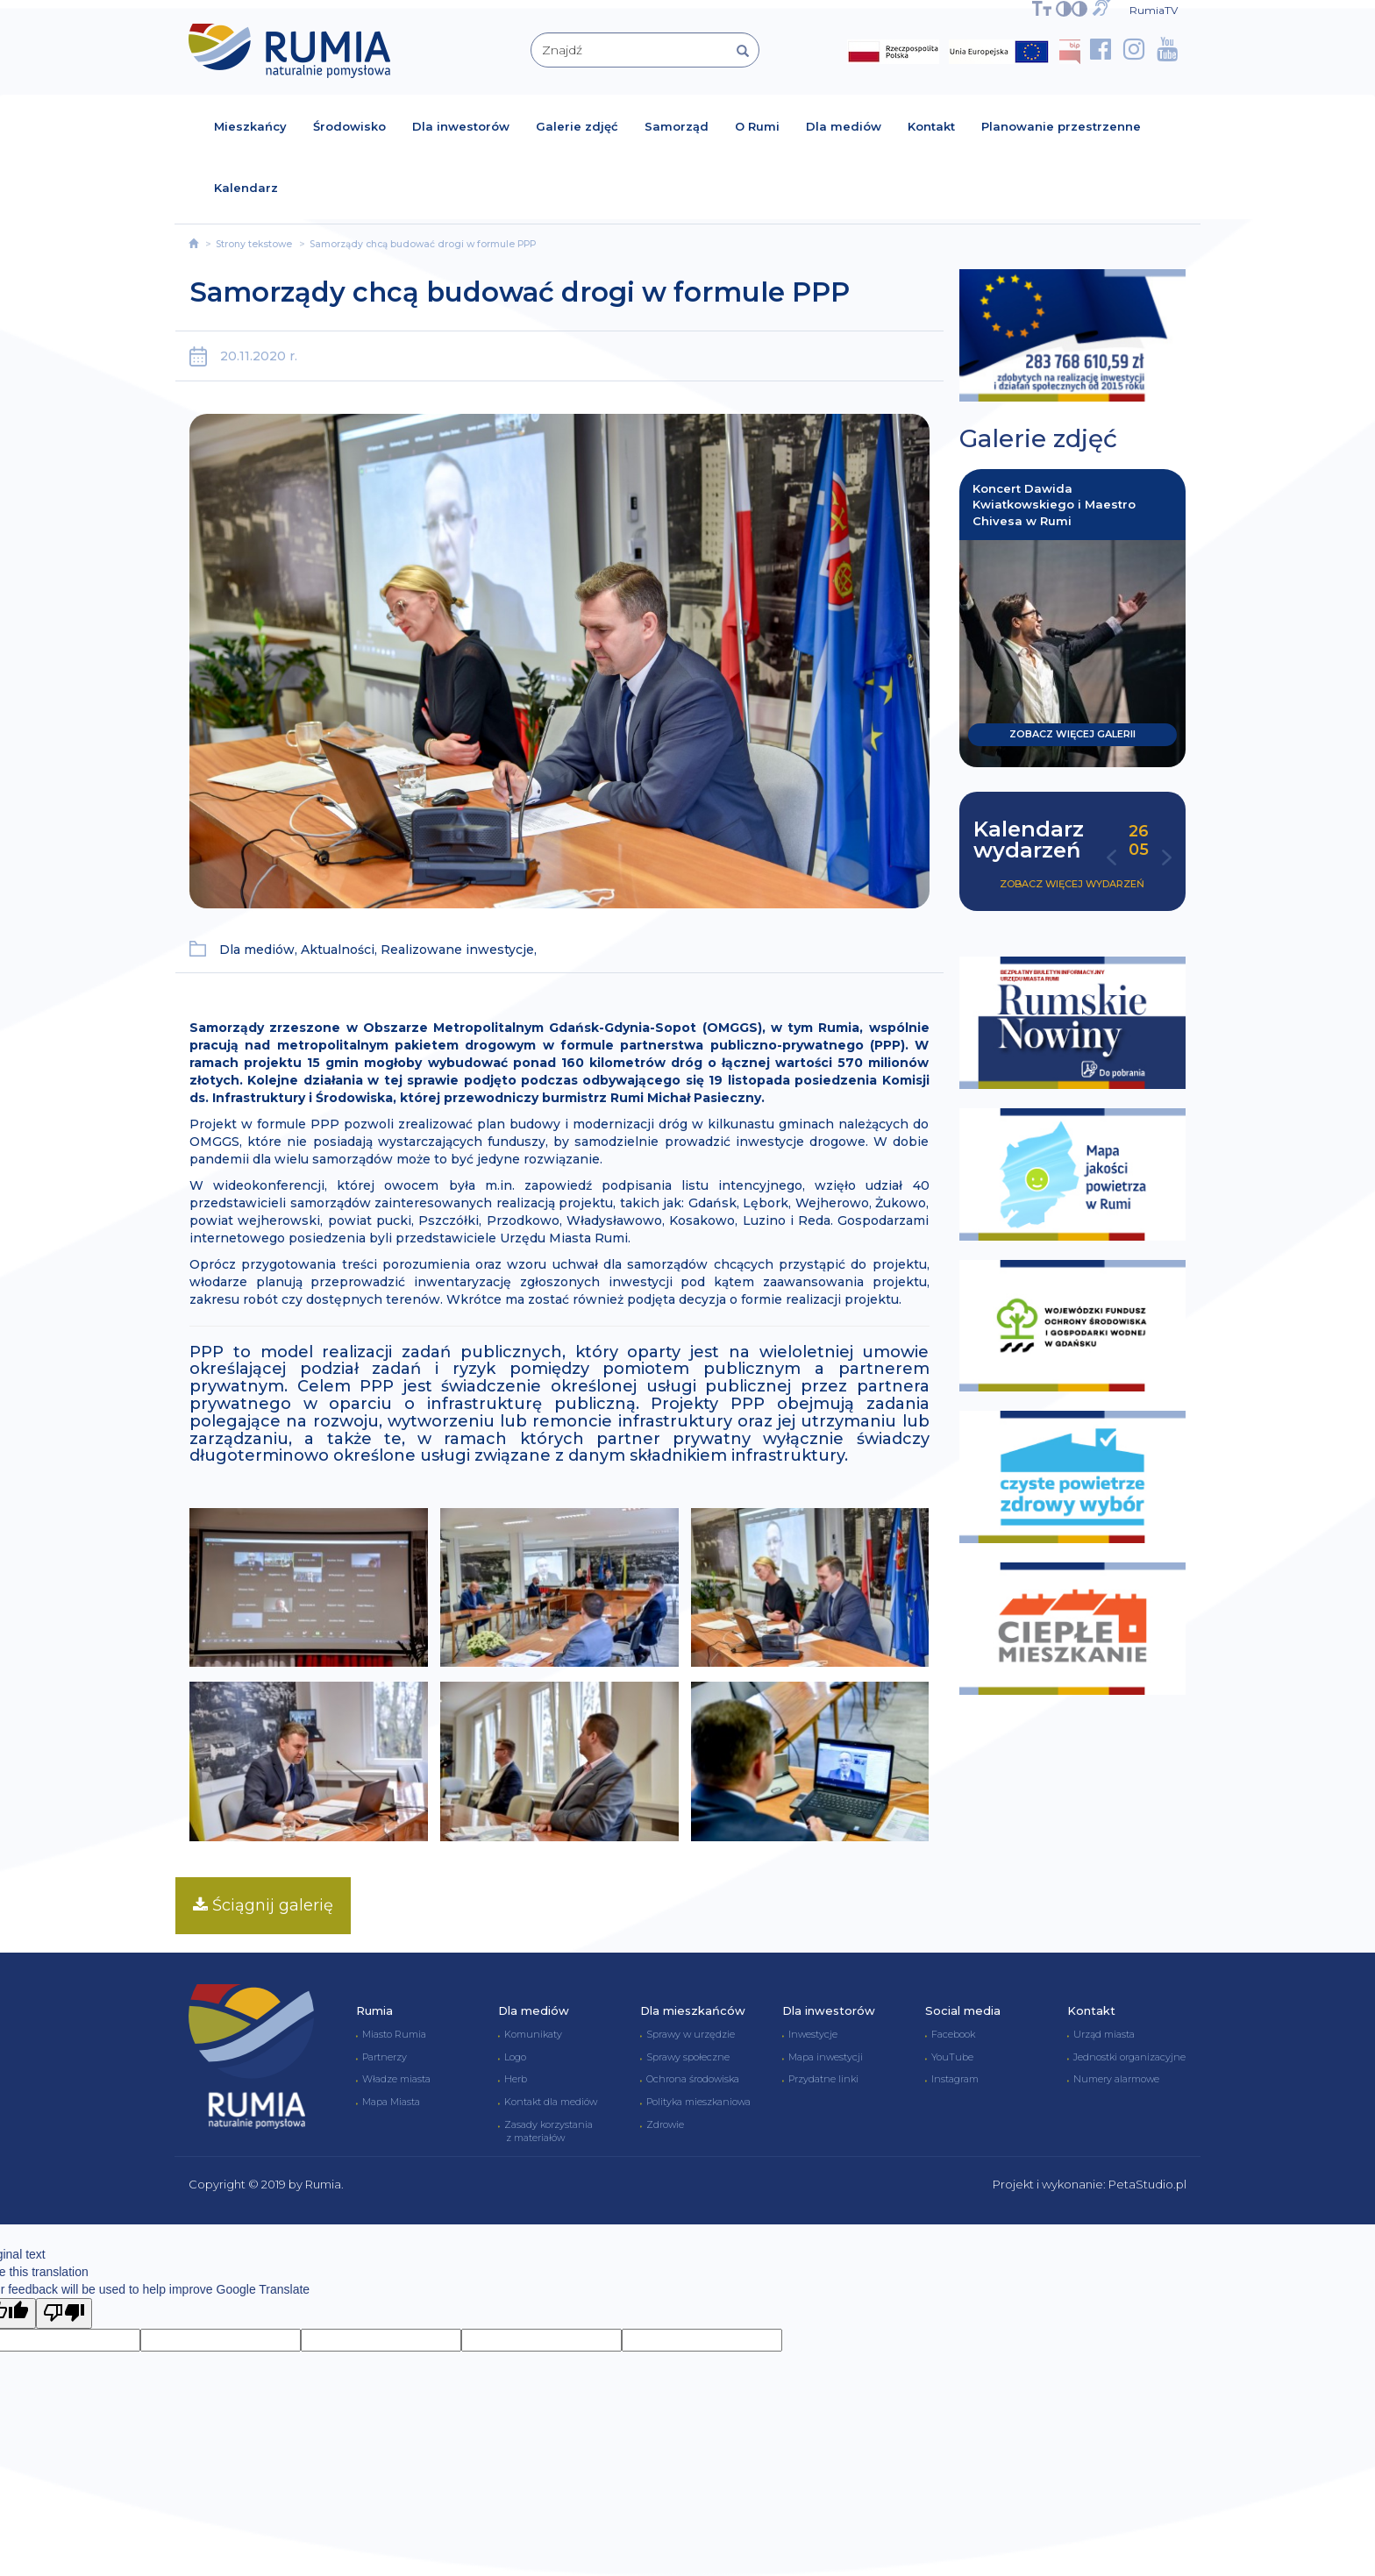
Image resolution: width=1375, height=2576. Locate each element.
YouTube (952, 2057)
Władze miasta (396, 2079)
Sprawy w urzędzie (690, 2034)
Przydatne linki (823, 2079)
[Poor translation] (64, 2313)
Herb (515, 2079)
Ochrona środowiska (692, 2079)
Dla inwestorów (460, 126)
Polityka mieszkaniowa (698, 2102)
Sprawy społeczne (688, 2057)
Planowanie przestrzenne (1061, 126)
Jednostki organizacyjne (1129, 2057)
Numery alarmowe (1116, 2079)
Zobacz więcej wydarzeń (1072, 884)
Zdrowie (665, 2124)
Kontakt (931, 126)
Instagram (955, 2079)
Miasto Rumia (394, 2034)
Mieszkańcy (250, 126)
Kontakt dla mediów (550, 2102)
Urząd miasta (1104, 2034)
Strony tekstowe (254, 244)
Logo (515, 2057)
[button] (1111, 862)
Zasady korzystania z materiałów (545, 2131)
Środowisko (349, 126)
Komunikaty (533, 2034)
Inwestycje (812, 2034)
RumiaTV (1153, 10)
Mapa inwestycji (825, 2057)
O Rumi (757, 126)
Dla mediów (843, 126)
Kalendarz (246, 188)
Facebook (953, 2034)
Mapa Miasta (391, 2102)
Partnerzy (384, 2057)
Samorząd (677, 126)
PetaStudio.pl (1147, 2184)
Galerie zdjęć (577, 126)
